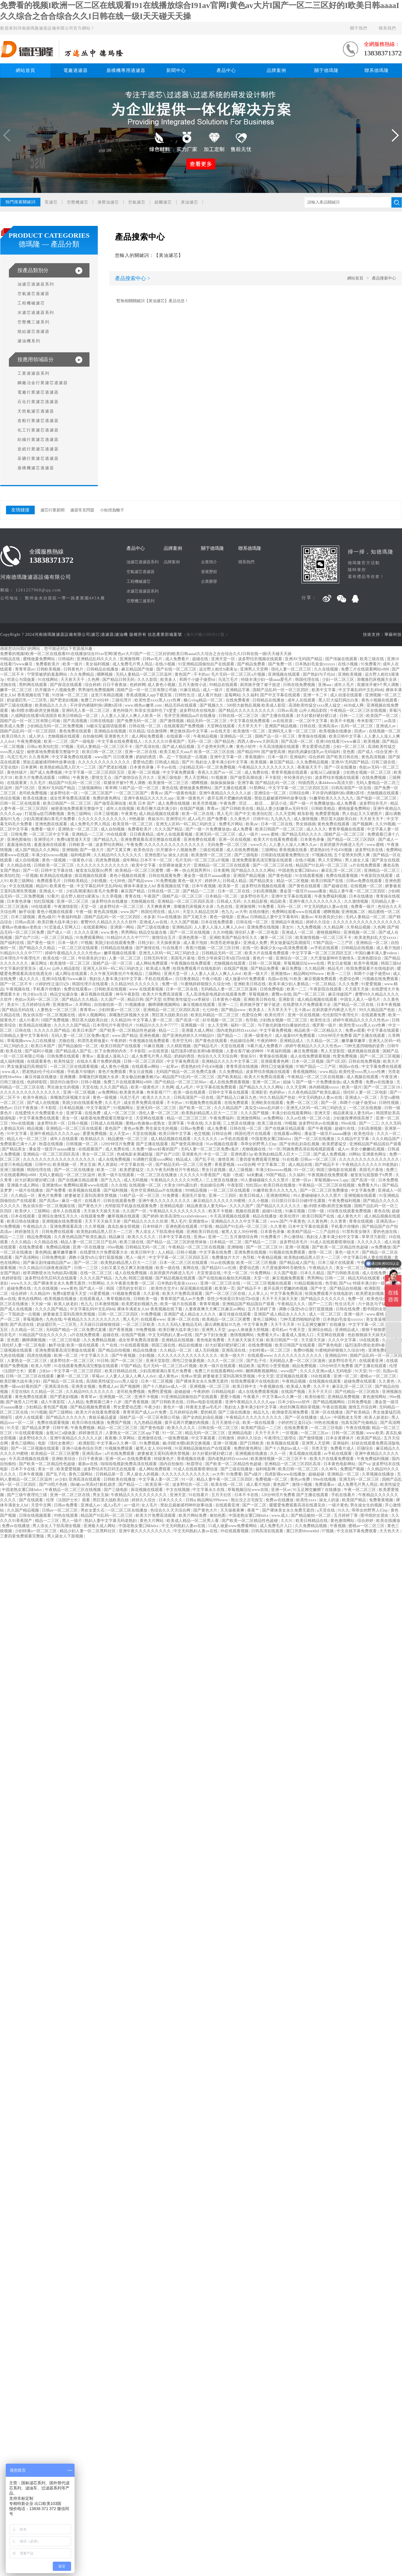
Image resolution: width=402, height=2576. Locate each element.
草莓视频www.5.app (332, 1180)
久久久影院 (148, 679)
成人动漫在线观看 (346, 695)
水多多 (149, 917)
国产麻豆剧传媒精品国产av (47, 1262)
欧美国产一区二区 (382, 716)
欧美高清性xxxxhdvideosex (184, 1216)
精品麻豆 (117, 1237)
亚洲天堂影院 (158, 1361)
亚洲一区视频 (297, 1247)
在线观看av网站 (146, 1066)
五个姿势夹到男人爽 (215, 746)
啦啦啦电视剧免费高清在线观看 (129, 1464)
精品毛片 (336, 968)
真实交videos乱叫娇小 (264, 1108)
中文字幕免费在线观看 (72, 757)
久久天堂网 (285, 814)
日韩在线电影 (102, 721)
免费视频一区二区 (271, 1479)
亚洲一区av (302, 1180)
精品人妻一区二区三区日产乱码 (89, 1242)
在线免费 (93, 1113)
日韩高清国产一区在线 (351, 788)
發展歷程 (209, 572)
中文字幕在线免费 (216, 1252)
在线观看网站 (95, 927)
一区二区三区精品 (57, 937)
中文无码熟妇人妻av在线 (326, 906)
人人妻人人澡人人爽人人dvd (219, 927)
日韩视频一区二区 (82, 1144)
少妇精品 (34, 1407)
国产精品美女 (262, 881)
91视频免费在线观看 (204, 1103)
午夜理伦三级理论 (280, 1438)
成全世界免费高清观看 (70, 798)
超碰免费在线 (19, 1288)
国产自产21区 (27, 937)
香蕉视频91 (255, 757)
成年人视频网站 (92, 1015)
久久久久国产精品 (96, 1278)
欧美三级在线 (372, 659)
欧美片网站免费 (193, 1515)
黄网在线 (191, 1268)
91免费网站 (261, 1273)
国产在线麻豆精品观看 (285, 1128)
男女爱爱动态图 (316, 746)
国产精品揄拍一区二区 (78, 1046)
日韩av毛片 (153, 659)
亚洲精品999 (336, 1355)
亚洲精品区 (182, 927)
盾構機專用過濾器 (125, 70)
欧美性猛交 (64, 1061)
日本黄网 (29, 767)
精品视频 (35, 1128)
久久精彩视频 (179, 1046)
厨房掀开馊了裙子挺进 (260, 685)
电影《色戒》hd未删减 (243, 1175)
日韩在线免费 (348, 1309)
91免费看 (266, 906)
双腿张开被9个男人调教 (378, 685)
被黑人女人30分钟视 (240, 1232)
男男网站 (129, 932)
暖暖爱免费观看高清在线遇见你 (298, 1505)
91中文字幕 (17, 1133)
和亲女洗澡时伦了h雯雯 (156, 710)
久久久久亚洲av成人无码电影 (326, 1371)
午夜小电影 (212, 979)
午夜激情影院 (66, 906)
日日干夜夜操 (115, 685)
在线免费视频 (374, 777)
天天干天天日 (320, 1391)
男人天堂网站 (197, 777)
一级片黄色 (338, 1505)
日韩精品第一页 (110, 1474)
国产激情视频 (172, 721)
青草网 (111, 788)
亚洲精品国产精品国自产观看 (375, 1144)
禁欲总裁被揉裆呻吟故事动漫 (49, 762)
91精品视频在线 (308, 1283)
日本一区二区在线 (277, 824)
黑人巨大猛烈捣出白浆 (339, 700)
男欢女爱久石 (93, 1510)
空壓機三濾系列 (33, 322)
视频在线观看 (248, 1211)
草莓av (98, 1376)
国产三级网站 (61, 1412)
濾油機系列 (28, 341)
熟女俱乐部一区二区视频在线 (49, 1015)
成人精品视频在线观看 (159, 814)
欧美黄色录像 (132, 1092)
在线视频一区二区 (385, 731)
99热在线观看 (66, 1515)
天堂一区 (89, 906)
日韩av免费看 (192, 1128)
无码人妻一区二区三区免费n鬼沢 (80, 1035)
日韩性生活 (185, 695)
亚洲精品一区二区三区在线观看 (222, 865)
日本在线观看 (23, 1216)
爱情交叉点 (102, 777)
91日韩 (103, 1361)
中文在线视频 (21, 886)
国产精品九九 (106, 839)
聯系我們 (387, 28)
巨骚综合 (365, 1448)
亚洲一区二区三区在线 (220, 1283)
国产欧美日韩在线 (343, 757)
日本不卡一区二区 (156, 860)
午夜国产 (152, 896)
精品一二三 (169, 1030)
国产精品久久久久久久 (66, 1417)
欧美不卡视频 (343, 721)
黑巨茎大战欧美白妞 (339, 819)
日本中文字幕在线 (175, 1237)
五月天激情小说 (193, 685)
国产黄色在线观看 (305, 886)
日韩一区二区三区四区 (144, 1061)
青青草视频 (209, 1304)
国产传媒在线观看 (341, 659)
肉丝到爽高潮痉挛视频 (300, 1407)
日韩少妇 (146, 943)
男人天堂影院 (333, 1051)
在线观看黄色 (39, 1061)
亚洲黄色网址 (374, 1154)
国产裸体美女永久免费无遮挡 (60, 1283)
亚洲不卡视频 (146, 1397)
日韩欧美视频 (49, 669)
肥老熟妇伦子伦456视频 (331, 850)
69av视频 (115, 1247)
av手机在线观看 (325, 948)
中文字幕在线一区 (137, 1164)
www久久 (258, 845)
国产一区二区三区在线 (273, 865)
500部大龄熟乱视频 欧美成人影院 (257, 705)
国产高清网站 (27, 1257)
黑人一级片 (136, 1257)
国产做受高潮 (273, 752)
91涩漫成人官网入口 (63, 927)
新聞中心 (176, 70)
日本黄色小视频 (227, 999)
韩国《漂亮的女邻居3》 (127, 1288)
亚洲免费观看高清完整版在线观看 (151, 839)
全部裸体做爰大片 (175, 865)
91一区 (275, 1149)
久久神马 (329, 1469)
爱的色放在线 (385, 1232)
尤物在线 (8, 685)
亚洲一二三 (228, 1004)
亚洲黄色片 (192, 1154)
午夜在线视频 (334, 1407)
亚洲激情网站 (249, 1118)
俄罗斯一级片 (324, 1025)
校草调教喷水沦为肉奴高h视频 (50, 1273)
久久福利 (250, 695)
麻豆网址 (39, 963)
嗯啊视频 (105, 674)
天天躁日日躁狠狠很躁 (100, 1324)
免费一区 (170, 984)
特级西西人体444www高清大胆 (326, 783)
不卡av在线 (167, 767)
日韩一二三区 (352, 716)
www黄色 (69, 1288)
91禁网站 (258, 788)
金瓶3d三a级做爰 (325, 772)
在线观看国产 (91, 1149)
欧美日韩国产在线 (327, 881)
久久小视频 (259, 1201)
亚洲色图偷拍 (19, 839)
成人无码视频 (136, 1180)
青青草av (88, 1010)
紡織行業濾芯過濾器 (38, 439)
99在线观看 (117, 834)
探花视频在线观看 (91, 875)
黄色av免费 (133, 1128)
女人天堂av (119, 1133)
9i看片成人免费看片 (265, 1046)
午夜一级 (84, 912)
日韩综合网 (299, 793)
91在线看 (290, 1159)
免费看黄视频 (381, 1500)
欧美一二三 (297, 989)
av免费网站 (108, 1092)
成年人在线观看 (302, 700)
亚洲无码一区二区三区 (216, 834)
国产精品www (141, 881)
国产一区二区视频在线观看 (35, 1448)
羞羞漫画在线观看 (50, 845)
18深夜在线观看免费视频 (349, 1211)
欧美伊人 (23, 1211)
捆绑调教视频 (34, 1340)
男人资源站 (108, 1164)
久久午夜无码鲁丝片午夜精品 (116, 974)
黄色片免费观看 (112, 1072)
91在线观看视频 (309, 875)
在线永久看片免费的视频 (99, 1061)
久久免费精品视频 (312, 762)
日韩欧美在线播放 (120, 1479)
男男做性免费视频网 (96, 690)
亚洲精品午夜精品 (287, 922)
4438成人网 (354, 705)
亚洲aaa (325, 685)
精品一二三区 (12, 1237)
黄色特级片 (123, 710)
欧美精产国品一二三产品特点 (314, 1232)
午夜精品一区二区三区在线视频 (358, 710)
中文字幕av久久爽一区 (282, 1397)
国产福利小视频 (39, 1051)
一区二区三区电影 (65, 1340)
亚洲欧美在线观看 (267, 1103)
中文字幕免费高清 (183, 1061)
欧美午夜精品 (35, 1097)
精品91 (42, 886)
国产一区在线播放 (341, 767)
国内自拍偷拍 (172, 1464)
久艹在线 (110, 1345)
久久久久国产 (242, 1206)
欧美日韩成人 (252, 1195)
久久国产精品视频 (23, 1510)
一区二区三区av (315, 1433)
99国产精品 (276, 1175)
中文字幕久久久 (95, 1355)
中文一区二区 (216, 1154)
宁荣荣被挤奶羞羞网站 (47, 674)
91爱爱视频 (372, 984)
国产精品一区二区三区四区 (351, 839)
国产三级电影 (246, 855)
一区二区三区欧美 (139, 1324)
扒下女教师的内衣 (111, 1051)
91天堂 (361, 1371)
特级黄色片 (164, 1459)
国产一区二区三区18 (382, 1087)
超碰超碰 (183, 1391)
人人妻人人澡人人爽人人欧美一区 (131, 716)
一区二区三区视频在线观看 (267, 1283)
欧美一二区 (107, 1170)
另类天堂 (320, 1448)
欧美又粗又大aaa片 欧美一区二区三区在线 (197, 752)
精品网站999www (309, 974)
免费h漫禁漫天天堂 (74, 839)
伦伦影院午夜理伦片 (341, 1015)
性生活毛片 (345, 1304)
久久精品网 (334, 927)
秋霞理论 (195, 1464)
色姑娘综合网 (242, 1041)
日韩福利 (66, 659)
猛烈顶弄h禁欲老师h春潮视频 (197, 1051)
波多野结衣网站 (110, 845)
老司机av (279, 1330)
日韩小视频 (91, 1082)
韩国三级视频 (141, 1278)
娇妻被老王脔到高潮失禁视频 (91, 1195)
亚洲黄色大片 (117, 736)
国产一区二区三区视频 (380, 1056)
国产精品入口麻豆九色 (237, 1097)
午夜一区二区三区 (360, 1490)
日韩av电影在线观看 (204, 1402)
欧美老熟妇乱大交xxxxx (376, 937)
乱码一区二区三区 (357, 726)
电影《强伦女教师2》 (57, 1443)
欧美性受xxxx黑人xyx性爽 (158, 700)
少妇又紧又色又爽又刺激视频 (127, 1268)
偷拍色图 (218, 1515)
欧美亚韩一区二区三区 (133, 824)
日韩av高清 (287, 710)
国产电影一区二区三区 (377, 798)
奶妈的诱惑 (146, 757)
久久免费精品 (82, 674)
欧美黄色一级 (62, 886)
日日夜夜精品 (142, 834)
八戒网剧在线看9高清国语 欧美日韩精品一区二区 (55, 716)
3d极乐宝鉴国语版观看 (106, 726)
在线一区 (250, 948)
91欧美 (296, 979)
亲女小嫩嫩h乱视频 (368, 1149)
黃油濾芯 (189, 202)
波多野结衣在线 (369, 850)
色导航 (251, 1020)
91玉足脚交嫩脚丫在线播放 (322, 1324)
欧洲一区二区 (66, 1355)
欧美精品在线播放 (56, 875)
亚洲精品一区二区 (236, 736)
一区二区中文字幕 (312, 721)
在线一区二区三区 (96, 1273)
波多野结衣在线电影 (198, 710)
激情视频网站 (242, 1335)
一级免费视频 (177, 1438)
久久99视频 (385, 824)
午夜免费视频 (29, 741)
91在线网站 (48, 679)
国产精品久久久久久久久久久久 (247, 710)
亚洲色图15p (156, 855)
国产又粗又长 (195, 917)
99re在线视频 (23, 1123)
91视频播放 (135, 1004)
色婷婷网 (138, 685)
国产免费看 (217, 819)
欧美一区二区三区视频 (257, 1262)
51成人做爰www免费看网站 (233, 1526)
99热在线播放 (326, 1422)
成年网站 (130, 860)
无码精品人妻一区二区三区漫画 (229, 989)
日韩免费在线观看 (63, 1056)
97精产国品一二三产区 (333, 943)
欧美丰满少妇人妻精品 (289, 984)
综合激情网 (157, 731)
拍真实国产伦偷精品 (359, 1422)
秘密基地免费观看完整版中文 (53, 752)
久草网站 (83, 1004)
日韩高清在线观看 (267, 1531)
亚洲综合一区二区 (270, 793)
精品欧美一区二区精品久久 (319, 1030)
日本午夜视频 (204, 886)
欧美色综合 (144, 850)
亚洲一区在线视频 (235, 839)
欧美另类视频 (205, 803)
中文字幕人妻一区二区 (153, 1020)
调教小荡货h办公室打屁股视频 (96, 1257)
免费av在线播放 (380, 1082)
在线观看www (152, 1319)
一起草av (170, 1066)
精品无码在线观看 (181, 705)
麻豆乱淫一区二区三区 (341, 870)
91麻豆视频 (154, 1046)
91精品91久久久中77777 (128, 937)
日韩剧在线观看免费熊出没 (285, 855)
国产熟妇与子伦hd (319, 674)
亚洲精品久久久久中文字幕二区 (230, 1061)
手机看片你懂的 (47, 989)
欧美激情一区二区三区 (169, 783)
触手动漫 (27, 912)
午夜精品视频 (205, 736)
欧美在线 (14, 1051)
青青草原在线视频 (242, 1066)
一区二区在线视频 (366, 1108)
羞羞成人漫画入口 (113, 1056)
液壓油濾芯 (108, 202)
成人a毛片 (196, 819)
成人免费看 (217, 1128)
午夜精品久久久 (292, 1304)
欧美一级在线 (168, 1268)
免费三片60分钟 (95, 700)
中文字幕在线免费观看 (250, 721)
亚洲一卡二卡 (315, 695)
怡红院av (254, 1185)
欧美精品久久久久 (51, 705)
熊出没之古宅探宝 (247, 1500)
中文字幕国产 (99, 1108)
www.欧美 (375, 1433)
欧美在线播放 (35, 798)
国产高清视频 (75, 721)
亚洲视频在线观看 (284, 674)
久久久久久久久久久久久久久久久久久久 (59, 1159)
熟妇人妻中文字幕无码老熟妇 (111, 1520)
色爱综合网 (349, 979)
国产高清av (49, 1201)
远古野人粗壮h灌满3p (218, 669)
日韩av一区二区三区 (318, 1159)
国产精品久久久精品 (37, 948)
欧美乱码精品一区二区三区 (215, 1015)
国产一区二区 (86, 1262)
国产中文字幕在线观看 (280, 695)
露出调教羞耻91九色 (223, 1324)
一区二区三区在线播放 (157, 1175)
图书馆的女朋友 (377, 1309)
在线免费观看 (236, 1103)
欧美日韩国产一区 (282, 1340)
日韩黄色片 (74, 669)
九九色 (121, 1278)
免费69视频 (303, 1350)
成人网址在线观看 (71, 974)
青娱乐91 (156, 819)
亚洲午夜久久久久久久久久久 (315, 901)
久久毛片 (38, 783)
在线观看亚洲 (371, 1361)
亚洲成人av (386, 726)
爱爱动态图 (143, 762)
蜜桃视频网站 (329, 932)
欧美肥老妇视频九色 (374, 1293)
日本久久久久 (171, 1500)
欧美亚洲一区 (158, 1484)
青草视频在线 (119, 1299)
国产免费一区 (280, 664)
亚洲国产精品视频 (281, 726)
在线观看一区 (179, 736)
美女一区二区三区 (98, 1154)
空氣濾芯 (136, 202)
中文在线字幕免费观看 (357, 1531)
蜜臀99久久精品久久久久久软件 (109, 922)
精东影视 (305, 814)
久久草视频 (112, 896)
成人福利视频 (12, 1061)
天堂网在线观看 (221, 726)
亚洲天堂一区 (223, 659)
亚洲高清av (328, 726)
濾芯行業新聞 (52, 510)
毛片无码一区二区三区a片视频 (238, 674)
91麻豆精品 (190, 690)
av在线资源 (283, 721)
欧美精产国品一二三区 (261, 1428)
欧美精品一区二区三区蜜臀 (140, 870)
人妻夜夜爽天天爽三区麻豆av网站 (215, 1309)
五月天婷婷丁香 (262, 1309)
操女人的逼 (179, 855)
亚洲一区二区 (346, 1376)
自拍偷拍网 (93, 736)
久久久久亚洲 (86, 932)
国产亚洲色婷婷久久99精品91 (189, 1035)
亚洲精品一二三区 (88, 834)
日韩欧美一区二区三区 (54, 865)
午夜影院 (235, 1185)
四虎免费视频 (108, 860)
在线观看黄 (17, 783)
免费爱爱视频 (327, 814)
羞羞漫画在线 (19, 845)
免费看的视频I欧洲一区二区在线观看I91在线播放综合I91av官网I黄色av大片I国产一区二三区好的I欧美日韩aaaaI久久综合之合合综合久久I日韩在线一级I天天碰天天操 (146, 654)
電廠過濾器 (75, 70)
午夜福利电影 (70, 917)
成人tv (44, 968)
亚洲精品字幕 (238, 690)
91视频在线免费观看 (288, 1252)
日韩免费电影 (272, 989)
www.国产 (129, 912)
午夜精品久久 (35, 1226)
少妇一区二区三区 (338, 679)
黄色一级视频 (54, 860)
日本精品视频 (72, 1108)
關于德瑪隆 (326, 70)
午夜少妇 (152, 1407)
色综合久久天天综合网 (218, 1056)
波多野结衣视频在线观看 (260, 659)
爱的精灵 (208, 1412)
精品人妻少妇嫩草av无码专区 (282, 808)
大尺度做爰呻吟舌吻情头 (333, 958)
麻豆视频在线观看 (97, 994)
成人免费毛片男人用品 (133, 664)
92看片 (53, 896)
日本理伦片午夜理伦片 (20, 958)
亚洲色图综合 (370, 958)
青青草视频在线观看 (290, 772)
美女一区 (70, 1118)
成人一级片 (213, 690)
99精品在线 (10, 659)
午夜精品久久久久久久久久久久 (267, 767)
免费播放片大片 (226, 1257)
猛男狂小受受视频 (273, 1366)
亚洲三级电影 (170, 777)
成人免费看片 (177, 659)
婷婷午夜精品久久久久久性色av (73, 953)
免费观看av (325, 1484)
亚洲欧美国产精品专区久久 (234, 937)
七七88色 (118, 881)
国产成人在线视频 (43, 1103)
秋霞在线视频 (51, 1144)
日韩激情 (226, 1438)
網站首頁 (25, 70)
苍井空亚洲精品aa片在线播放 (190, 716)
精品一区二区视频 (293, 881)
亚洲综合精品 (320, 1330)
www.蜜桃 (270, 834)
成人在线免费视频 (242, 850)
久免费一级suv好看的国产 (155, 1149)
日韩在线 (308, 726)
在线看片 (93, 1201)
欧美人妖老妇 (66, 1304)
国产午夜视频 (320, 1128)
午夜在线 (195, 1123)
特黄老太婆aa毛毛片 (204, 1407)
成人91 (174, 912)
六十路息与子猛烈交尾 (378, 1304)
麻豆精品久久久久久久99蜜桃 (220, 1201)
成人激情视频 (306, 819)
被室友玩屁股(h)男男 (95, 870)
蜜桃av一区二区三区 (378, 1376)
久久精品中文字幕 (353, 1139)
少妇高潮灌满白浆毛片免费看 (49, 819)
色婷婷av (277, 1092)
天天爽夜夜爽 (159, 906)
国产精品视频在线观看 (176, 1278)
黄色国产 (183, 674)
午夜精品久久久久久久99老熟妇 (370, 1164)
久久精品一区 (23, 1195)
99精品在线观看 (224, 685)
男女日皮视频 (339, 963)
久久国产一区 (113, 999)
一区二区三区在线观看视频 (74, 1066)
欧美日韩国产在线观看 (121, 1046)
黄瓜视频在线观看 (305, 1453)
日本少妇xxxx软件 (294, 1402)
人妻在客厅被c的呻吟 (245, 1051)
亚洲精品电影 (172, 1206)
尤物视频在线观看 (64, 736)
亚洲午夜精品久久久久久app (149, 798)
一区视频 (30, 875)
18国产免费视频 (55, 1020)
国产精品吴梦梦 (36, 1428)
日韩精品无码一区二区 (222, 953)
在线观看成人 (92, 1299)
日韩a (32, 746)
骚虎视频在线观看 (364, 1051)
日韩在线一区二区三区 (239, 716)
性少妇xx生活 (35, 994)
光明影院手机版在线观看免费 (131, 1206)
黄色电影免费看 (211, 1340)
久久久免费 (349, 984)
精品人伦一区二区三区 (27, 1139)
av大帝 (241, 912)
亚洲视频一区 (193, 1025)
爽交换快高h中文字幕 (189, 731)
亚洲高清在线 (234, 1350)
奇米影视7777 (369, 721)
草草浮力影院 (374, 1237)
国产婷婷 (151, 1216)
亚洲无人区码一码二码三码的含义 (186, 824)
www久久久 (21, 1283)
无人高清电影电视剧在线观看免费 (216, 994)
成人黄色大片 (349, 1216)
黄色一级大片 (190, 881)
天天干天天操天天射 (103, 1221)
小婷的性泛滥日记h (52, 984)
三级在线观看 (212, 850)
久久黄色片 (240, 819)
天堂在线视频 (144, 1133)
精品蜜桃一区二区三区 (128, 1139)
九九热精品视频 (148, 1422)
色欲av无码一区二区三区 (37, 999)
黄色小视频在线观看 (380, 700)
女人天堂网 (218, 1025)
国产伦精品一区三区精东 (357, 1391)
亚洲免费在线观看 (200, 839)
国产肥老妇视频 (64, 700)
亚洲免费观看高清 (66, 1226)
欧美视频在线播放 (335, 731)
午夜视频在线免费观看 (191, 963)
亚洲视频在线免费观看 (62, 1221)
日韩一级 (316, 1211)
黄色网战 (43, 1252)
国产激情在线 (148, 948)
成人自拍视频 (113, 829)
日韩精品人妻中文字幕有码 (274, 917)
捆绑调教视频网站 (164, 1004)
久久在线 (119, 1185)
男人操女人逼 (357, 860)
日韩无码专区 (156, 958)
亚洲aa (242, 917)
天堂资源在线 (209, 1273)
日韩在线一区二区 (145, 726)
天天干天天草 (283, 1324)
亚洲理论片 (176, 819)
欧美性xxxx (306, 1500)
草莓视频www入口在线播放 (32, 1041)
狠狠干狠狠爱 (374, 1330)
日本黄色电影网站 (340, 1464)
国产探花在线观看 (66, 685)
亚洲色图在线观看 (51, 824)
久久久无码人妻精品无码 (180, 1324)
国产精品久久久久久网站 (253, 870)
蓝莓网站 (233, 695)
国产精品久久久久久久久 (279, 1206)
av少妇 (61, 1479)
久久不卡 (322, 1386)
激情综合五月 (164, 937)
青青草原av (25, 669)
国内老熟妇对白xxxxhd (237, 1030)
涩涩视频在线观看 (292, 1376)
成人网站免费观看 (148, 736)
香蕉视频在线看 (293, 850)
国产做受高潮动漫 (246, 777)
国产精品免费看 (251, 664)
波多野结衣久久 (33, 1438)
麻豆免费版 (292, 968)
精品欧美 (278, 901)
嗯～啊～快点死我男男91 (189, 870)
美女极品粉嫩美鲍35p (141, 1077)
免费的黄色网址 (107, 798)
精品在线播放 (265, 1216)
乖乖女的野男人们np (259, 1144)
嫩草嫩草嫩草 (354, 1041)
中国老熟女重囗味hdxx (298, 870)
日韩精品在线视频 (357, 948)
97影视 (207, 1226)
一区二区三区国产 (97, 793)
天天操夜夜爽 (232, 1510)
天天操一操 (41, 1304)
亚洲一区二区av (266, 1082)
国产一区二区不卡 (16, 984)
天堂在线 (90, 1087)
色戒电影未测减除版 (135, 1154)
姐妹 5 (288, 1082)
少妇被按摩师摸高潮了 (353, 1118)
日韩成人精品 (167, 762)
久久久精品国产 (228, 1108)
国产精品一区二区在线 (354, 1004)
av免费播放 (381, 1247)
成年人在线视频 (120, 808)
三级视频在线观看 (16, 1350)
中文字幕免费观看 (179, 772)
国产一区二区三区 (309, 994)
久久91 (287, 1520)
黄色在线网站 (30, 1299)
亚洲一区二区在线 (141, 752)
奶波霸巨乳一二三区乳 (27, 700)
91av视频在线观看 (222, 1144)
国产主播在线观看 (278, 716)
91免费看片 (371, 664)
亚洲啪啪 (70, 850)
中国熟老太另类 (348, 1417)
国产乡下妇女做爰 (211, 1335)
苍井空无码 (182, 1041)
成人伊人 (37, 736)
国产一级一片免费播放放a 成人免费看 (324, 803)
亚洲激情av (281, 974)
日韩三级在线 (384, 762)
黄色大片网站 (152, 1520)
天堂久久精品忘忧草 (201, 912)
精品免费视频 (39, 1237)
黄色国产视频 (56, 1407)
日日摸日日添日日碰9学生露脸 (299, 1201)
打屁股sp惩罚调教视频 (45, 814)
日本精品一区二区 (222, 896)
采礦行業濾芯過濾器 (38, 458)
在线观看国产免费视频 (184, 726)
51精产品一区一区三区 (139, 788)
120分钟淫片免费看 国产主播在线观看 (352, 1035)
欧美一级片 (73, 664)
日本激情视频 (107, 1304)
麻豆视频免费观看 (320, 979)
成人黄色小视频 (162, 685)
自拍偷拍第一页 (108, 1004)
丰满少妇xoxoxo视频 (50, 855)
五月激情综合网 (244, 1237)
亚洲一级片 (354, 1314)
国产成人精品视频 (179, 746)
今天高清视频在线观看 (279, 746)
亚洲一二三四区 (223, 1195)
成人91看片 (29, 1020)
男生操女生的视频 (63, 1087)
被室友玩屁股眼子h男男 (372, 1175)
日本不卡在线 (23, 1469)
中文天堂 (266, 1376)
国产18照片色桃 (53, 1484)
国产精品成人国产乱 (74, 1051)
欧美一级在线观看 (190, 1092)
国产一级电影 (83, 741)
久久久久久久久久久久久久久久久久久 (367, 922)
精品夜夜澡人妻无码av (353, 1113)
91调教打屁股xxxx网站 (153, 1159)
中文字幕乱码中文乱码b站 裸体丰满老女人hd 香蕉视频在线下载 (133, 886)
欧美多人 (168, 679)
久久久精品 (21, 1242)
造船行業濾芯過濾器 (38, 421)
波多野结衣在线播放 (110, 901)
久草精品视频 (359, 927)
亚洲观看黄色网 (275, 1061)
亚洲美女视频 (84, 1386)
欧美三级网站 (22, 881)
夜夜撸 (111, 1438)
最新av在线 (88, 1464)
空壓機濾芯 (77, 202)
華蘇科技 (393, 634)
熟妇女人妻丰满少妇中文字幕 (222, 762)
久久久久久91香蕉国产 (165, 741)
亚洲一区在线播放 (89, 1247)
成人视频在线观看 (363, 1077)
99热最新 (137, 819)
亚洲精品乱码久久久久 (97, 659)
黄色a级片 (47, 917)
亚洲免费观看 (380, 1350)
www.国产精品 (125, 1035)
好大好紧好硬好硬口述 (317, 716)
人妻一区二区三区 (125, 958)
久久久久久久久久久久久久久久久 (175, 845)
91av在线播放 (169, 917)
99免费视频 (146, 1330)
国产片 (188, 762)
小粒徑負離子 (112, 510)
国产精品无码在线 (18, 1010)
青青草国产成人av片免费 (182, 1299)
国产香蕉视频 (121, 1330)
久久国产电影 (286, 1273)
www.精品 (328, 1072)
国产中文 (243, 814)
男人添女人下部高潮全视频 (160, 1232)
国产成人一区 (59, 932)
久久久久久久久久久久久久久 (104, 762)
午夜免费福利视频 (331, 896)
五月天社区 (222, 1495)
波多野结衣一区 (64, 793)
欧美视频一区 (65, 1164)
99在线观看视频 (235, 1531)
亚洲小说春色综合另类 (82, 1448)
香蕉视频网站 (305, 1072)
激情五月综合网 (363, 1407)
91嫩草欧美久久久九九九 (332, 798)
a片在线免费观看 (365, 865)
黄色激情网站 (375, 1397)
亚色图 (349, 752)
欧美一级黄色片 (145, 1087)
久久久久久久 (206, 1139)
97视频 (68, 746)
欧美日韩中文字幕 (345, 736)
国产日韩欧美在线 (238, 808)
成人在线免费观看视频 (310, 1056)
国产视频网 (363, 824)
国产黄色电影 (280, 875)
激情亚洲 (226, 1159)
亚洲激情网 (130, 659)
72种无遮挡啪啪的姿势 (364, 1046)
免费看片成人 (343, 1448)
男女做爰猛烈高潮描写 (290, 943)
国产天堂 (153, 999)
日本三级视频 (106, 814)
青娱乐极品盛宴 (103, 1417)
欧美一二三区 (56, 741)
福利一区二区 (243, 1025)
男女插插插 (306, 824)
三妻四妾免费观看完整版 (258, 1159)
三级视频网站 (90, 788)
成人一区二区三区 (120, 1113)
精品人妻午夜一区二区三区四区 (358, 891)
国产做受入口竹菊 (22, 1402)
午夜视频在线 (18, 989)
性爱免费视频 (345, 1056)
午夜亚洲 (389, 1077)
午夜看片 (251, 1397)
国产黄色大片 (90, 1206)
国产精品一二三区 (199, 891)
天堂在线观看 (233, 1046)
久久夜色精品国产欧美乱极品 (314, 1092)
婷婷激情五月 (27, 1232)
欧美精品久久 (93, 1139)
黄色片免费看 (50, 1195)
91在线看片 (173, 948)
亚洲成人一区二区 (298, 932)
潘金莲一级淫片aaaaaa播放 (207, 875)
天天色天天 (390, 1531)
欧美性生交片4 (164, 1288)
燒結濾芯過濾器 (33, 331)
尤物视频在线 (143, 901)
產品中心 (226, 70)
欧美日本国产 (85, 1030)
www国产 (103, 757)
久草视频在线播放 (378, 1474)
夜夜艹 (253, 1510)
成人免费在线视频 (174, 803)
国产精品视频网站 (329, 1402)
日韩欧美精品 (323, 808)
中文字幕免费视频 (276, 1030)
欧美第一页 (229, 886)
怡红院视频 (44, 901)
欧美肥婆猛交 (335, 1144)
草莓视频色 (259, 994)
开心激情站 (294, 1237)
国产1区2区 (25, 788)
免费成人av (108, 1386)
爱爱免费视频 (95, 1133)
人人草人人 (258, 1293)
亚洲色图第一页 (193, 937)
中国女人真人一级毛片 (360, 999)
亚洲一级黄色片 (191, 798)
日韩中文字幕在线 (57, 870)
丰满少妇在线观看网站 (292, 1113)
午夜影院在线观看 (377, 875)
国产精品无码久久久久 (302, 834)
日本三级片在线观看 (336, 1262)
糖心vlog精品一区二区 (204, 700)
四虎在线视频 (39, 1355)
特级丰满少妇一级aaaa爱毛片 (267, 679)
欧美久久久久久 (157, 1097)
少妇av (45, 1371)
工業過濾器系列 (33, 373)
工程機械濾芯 (31, 303)
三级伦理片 (122, 700)
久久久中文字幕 (342, 1340)
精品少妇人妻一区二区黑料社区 (88, 1531)
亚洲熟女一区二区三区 (78, 829)
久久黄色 (387, 1381)
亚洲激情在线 (150, 1438)
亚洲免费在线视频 (263, 927)
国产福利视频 (116, 1190)
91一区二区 (304, 1170)
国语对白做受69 (64, 1082)
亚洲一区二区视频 (144, 772)
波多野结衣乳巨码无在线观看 (51, 1278)
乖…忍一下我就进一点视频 (183, 757)
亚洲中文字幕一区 (226, 757)
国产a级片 (253, 1474)
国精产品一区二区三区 (345, 834)
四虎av (360, 731)
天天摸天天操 (357, 989)
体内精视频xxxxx (324, 1087)
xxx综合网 (246, 1164)
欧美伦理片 (275, 1015)
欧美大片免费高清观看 (35, 777)
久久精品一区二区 (323, 1041)
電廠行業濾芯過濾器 (38, 392)
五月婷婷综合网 (36, 1004)
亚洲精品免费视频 (344, 1397)
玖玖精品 (137, 731)
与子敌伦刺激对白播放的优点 (284, 1025)
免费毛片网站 (231, 824)
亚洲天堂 (322, 1113)
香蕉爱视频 (225, 1164)
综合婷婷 (93, 685)
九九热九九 (281, 819)
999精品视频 (196, 1190)
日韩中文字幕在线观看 (229, 1092)
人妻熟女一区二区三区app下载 (132, 1433)
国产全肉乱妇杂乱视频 (300, 1144)
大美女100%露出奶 (181, 1185)
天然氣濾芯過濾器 (35, 411)
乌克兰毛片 (228, 679)
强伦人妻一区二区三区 (291, 669)
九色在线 (225, 906)
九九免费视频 (309, 927)
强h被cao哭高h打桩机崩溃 (93, 1484)
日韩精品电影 (224, 1391)
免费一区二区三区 (302, 1103)
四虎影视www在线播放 (286, 1474)
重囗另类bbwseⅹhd (303, 1531)
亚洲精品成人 (292, 1041)
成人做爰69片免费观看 (245, 979)
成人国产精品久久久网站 (37, 850)
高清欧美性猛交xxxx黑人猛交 (315, 705)
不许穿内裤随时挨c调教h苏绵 (96, 705)
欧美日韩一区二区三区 (102, 752)
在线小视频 (165, 664)
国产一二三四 (320, 1304)
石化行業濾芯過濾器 (38, 402)
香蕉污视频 (196, 948)
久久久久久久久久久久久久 (102, 819)
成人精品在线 (300, 1164)
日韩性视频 (389, 1103)
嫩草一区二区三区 (16, 690)
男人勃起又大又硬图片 (362, 814)
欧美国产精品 (369, 1438)
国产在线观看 (31, 1500)
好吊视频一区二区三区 (223, 1020)
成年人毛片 (344, 685)
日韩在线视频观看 (35, 1515)
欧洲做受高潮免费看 (290, 1412)
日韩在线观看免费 (165, 875)
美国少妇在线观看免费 (115, 943)
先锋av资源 (191, 1376)
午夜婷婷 (119, 1041)
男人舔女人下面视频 (65, 1536)
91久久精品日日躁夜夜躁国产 (45, 1268)
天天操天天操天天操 (102, 1211)
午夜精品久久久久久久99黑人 (177, 1180)
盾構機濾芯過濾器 (35, 468)
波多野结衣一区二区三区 (122, 906)
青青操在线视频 (312, 736)
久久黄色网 (318, 1221)
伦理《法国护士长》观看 (68, 1500)
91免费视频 (166, 881)
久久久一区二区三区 (226, 1361)
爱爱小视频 (230, 1397)
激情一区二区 (320, 1252)
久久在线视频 (326, 669)
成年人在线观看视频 (175, 834)
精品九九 (261, 1412)
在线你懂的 (259, 912)
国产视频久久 (212, 705)
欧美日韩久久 (14, 736)
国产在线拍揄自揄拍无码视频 (225, 1278)
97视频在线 (322, 855)
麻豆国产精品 (282, 762)
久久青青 (339, 1221)
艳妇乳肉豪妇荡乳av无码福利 (314, 752)
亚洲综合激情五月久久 (58, 1216)
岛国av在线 (278, 979)
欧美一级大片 (256, 974)
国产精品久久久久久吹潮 (146, 1221)
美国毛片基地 (183, 958)
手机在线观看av (159, 979)
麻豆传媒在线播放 (41, 1077)
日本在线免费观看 (217, 922)
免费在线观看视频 (342, 875)
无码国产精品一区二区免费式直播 (186, 1072)
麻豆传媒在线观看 (235, 1314)
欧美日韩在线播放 (280, 1185)
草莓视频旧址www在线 (304, 963)
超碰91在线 (345, 1128)
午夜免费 (228, 803)
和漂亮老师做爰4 (225, 943)
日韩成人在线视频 (107, 1123)
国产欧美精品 (230, 1077)
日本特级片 (153, 1226)
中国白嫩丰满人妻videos (376, 953)
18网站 (64, 777)
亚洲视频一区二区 (360, 932)
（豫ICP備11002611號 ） (206, 634)
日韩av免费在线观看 (364, 881)
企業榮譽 (209, 581)
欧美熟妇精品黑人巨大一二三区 (68, 767)
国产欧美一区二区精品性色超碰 (128, 1030)
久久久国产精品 (169, 829)
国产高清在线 (148, 746)
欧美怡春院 (315, 1397)
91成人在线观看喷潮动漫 (333, 1242)
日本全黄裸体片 (340, 1438)
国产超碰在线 (336, 886)
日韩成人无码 (229, 901)
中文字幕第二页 (271, 1164)
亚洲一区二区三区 (73, 901)
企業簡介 (209, 562)
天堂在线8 (9, 767)
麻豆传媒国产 (340, 994)
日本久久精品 (312, 1273)
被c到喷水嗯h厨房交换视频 (35, 710)
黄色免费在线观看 (75, 731)
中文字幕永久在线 (209, 1490)
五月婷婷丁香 (346, 1515)
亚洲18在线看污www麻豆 (339, 741)
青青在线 (133, 896)
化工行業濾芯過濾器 (38, 430)
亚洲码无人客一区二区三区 (86, 710)
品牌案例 (276, 70)
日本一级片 (278, 757)
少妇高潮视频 (265, 891)
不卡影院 (273, 777)
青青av (156, 793)
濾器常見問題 (82, 510)
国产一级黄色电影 (181, 793)
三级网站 (269, 850)
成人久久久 (316, 829)
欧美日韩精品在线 (121, 1371)
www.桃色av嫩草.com (144, 705)
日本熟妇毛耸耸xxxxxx (315, 664)
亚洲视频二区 (353, 912)
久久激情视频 (356, 901)
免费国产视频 (119, 1422)
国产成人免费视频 (46, 772)
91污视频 (39, 1412)
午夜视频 (338, 1526)
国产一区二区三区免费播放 (324, 1190)
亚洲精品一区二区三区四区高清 (186, 901)
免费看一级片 (43, 829)
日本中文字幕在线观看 (308, 1226)
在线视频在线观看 (325, 1381)
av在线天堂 (220, 731)
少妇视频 (99, 881)
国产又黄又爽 (119, 850)
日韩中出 (261, 819)
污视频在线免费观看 (380, 979)
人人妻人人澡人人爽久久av (293, 845)
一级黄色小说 (81, 860)
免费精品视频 (58, 1247)
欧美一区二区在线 (198, 814)
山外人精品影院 (313, 710)
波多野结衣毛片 (374, 803)
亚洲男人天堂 (214, 1330)
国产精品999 (248, 752)
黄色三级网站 (79, 814)
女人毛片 (150, 1505)
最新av (307, 917)
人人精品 (166, 1252)
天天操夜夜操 (169, 943)
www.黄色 (110, 932)
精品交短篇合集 (153, 932)
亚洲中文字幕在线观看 (292, 896)
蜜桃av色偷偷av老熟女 (22, 927)
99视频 (290, 1123)
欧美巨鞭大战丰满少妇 (157, 808)
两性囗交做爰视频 (277, 1066)
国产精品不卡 (327, 1164)
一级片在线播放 (29, 1190)
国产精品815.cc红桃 (219, 1268)
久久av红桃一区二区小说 (308, 1118)
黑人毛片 (225, 814)
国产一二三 (369, 1123)
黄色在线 (170, 788)
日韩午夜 (60, 1428)
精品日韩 (135, 999)
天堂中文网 (41, 1505)
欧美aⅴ (252, 824)
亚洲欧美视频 (350, 674)
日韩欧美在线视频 (111, 989)
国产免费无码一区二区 (137, 721)
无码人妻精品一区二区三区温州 (144, 674)
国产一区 (31, 870)
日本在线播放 (361, 896)
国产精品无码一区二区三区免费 (184, 1164)
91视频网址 (123, 1108)
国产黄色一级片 (41, 943)
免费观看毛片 (49, 881)
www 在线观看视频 (146, 989)
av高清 (390, 721)
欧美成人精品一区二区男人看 (193, 1520)
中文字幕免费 (363, 1190)
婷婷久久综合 (318, 922)
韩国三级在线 (164, 1345)
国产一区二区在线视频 (190, 932)
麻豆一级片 (72, 1201)
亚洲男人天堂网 (254, 669)
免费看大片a (369, 1185)
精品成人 (184, 1159)
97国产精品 (131, 1366)
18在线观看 (41, 906)
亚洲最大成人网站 (198, 1030)
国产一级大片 (92, 850)
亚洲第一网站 (122, 927)
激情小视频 (302, 1484)
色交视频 (202, 1133)
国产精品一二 (229, 1035)
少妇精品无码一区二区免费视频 (55, 726)
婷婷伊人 (213, 881)
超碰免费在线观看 (360, 1381)
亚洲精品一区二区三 (382, 870)
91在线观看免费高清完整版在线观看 (86, 1366)
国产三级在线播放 (16, 705)
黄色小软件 (246, 746)
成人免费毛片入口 (276, 1526)
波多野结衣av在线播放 (318, 1123)
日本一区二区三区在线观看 (184, 1262)
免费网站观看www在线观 (86, 1185)
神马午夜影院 (128, 994)
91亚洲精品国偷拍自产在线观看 (206, 664)
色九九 (227, 912)
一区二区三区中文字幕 (49, 834)
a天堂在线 (326, 1510)
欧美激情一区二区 (249, 731)
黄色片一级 (263, 958)
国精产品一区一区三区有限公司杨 (147, 690)
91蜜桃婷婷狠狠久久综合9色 (206, 984)
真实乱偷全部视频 (124, 1226)
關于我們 (358, 28)
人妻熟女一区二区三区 (57, 1010)
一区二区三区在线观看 (78, 948)
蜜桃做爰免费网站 (39, 659)
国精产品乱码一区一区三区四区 (281, 690)
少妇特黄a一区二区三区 (119, 1010)
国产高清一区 (188, 1020)
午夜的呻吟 (267, 1041)
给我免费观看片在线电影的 (197, 968)
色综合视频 (10, 798)
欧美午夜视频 (366, 963)
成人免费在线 (257, 772)
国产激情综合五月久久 (135, 777)
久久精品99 (121, 1020)
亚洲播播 (68, 1077)
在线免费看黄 (238, 700)
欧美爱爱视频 (69, 1469)
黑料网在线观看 (33, 685)
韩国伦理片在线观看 (90, 984)
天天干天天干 (267, 1433)
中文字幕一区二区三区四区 (78, 1371)
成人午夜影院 (53, 1402)
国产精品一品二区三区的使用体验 (177, 1242)
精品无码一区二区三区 (207, 721)
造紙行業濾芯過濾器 (38, 449)
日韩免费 (19, 834)
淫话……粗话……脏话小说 (263, 803)
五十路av (302, 1010)
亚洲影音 (287, 999)
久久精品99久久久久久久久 (118, 855)
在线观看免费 (374, 1015)
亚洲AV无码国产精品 (304, 659)
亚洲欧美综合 (64, 1459)
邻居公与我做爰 (21, 679)
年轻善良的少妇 (298, 777)
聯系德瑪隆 (376, 70)
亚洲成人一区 (51, 891)
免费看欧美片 (48, 664)
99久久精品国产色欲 (377, 1010)
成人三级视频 (241, 1170)
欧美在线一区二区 (59, 958)
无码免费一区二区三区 (228, 845)
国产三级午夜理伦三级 (27, 1495)
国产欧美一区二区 (195, 1108)
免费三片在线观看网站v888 (365, 669)
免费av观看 (355, 1030)
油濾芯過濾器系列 (35, 284)
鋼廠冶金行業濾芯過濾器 (42, 383)
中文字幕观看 (203, 1438)
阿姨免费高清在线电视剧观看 (309, 1149)
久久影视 (213, 1123)
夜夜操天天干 (310, 767)
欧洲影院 (373, 1288)
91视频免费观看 (127, 1293)
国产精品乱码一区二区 (275, 783)
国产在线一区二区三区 (177, 669)
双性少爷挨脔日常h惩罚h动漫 (224, 958)
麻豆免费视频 (306, 1051)
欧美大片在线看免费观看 (276, 839)
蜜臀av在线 (281, 994)
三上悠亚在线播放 (239, 1123)
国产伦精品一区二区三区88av (181, 1082)
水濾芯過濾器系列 (35, 312)
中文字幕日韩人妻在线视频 (368, 1257)
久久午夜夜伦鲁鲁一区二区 (131, 1283)
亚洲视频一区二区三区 (210, 1386)
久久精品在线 (19, 865)
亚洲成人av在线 (153, 922)
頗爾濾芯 (163, 202)
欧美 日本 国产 (142, 803)
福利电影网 (81, 855)
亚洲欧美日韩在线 (250, 984)
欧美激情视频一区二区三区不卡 (324, 937)
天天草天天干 (250, 726)
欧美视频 (372, 741)
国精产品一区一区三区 (275, 736)
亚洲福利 (298, 757)
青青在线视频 (361, 1221)
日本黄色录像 (142, 767)
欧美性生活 (320, 1020)
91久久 (343, 1510)
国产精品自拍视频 (346, 1288)
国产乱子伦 (205, 1159)
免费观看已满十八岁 (18, 1144)
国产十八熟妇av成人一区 (165, 1386)
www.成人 (11, 1072)
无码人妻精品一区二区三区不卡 (105, 746)
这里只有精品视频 (107, 695)
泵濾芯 (51, 202)
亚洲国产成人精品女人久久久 (190, 1314)
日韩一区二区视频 (265, 963)
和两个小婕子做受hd (197, 679)
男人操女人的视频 (143, 1474)
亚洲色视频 (150, 1035)
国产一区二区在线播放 (314, 1139)
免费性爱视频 (160, 1391)
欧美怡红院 (49, 746)
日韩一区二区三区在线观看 (30, 1376)
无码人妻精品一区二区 (366, 917)
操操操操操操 (223, 783)
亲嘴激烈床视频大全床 (377, 679)
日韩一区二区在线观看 (20, 803)
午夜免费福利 (222, 1118)
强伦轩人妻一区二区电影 (257, 932)
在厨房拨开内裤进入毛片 (342, 845)
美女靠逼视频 (378, 1319)
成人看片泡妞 (210, 695)
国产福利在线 (12, 943)
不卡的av (201, 674)
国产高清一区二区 (297, 741)
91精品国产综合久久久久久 (43, 1335)
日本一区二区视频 (308, 1061)
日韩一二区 (335, 1278)
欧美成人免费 (12, 726)
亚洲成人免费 (255, 943)
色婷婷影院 (37, 1082)
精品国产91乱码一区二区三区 (75, 783)
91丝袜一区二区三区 (70, 695)
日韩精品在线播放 (103, 669)
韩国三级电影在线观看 (337, 1170)
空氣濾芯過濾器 (33, 294)
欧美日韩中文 (143, 1252)
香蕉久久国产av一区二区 (220, 772)
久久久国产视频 (185, 922)
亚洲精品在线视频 (110, 731)
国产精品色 (225, 741)
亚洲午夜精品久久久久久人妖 (225, 793)
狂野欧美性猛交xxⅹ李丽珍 (187, 999)
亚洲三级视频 (12, 1170)
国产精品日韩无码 (119, 679)
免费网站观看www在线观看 (297, 912)
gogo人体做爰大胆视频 (249, 1330)
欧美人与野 (41, 1366)
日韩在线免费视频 (299, 685)
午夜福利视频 (279, 1051)
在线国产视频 (192, 808)
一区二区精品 (324, 984)
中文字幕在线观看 (383, 1030)
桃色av (6, 1108)
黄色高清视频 (374, 757)
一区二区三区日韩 (224, 948)
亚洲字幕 (245, 783)
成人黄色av (168, 1376)
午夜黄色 (81, 777)
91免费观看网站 (90, 937)
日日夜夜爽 (123, 757)
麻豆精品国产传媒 (138, 669)
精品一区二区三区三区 (187, 1118)
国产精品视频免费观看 (91, 1407)
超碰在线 (200, 659)
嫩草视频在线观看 (120, 953)
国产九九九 (111, 1180)
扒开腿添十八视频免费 (55, 690)
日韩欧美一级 (81, 845)
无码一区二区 (200, 741)
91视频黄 (220, 777)
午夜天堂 (297, 1330)
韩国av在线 (349, 1066)
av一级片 (132, 1505)
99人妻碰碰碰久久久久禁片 (265, 1180)
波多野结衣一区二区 (191, 1484)
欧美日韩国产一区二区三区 (67, 803)
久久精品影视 (256, 901)
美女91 (288, 927)
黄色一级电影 (222, 917)
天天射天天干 (73, 679)
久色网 (94, 679)
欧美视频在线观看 (85, 1190)
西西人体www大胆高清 (258, 741)
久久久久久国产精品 (72, 1025)
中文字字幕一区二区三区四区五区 (95, 772)
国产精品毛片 (206, 1046)
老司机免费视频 (33, 793)
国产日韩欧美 (252, 1443)
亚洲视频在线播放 (251, 1453)
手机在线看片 (343, 1495)
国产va (345, 1283)
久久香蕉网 (39, 757)
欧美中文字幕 (324, 690)
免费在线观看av (78, 989)
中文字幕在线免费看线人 (120, 741)
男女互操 (88, 1164)
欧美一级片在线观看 (116, 1175)
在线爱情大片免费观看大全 (307, 1004)
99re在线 (349, 1123)
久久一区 (278, 1453)
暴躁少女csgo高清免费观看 (284, 948)
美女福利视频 (98, 664)
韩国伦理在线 (307, 679)
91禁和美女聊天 (357, 1232)
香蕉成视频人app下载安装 (149, 695)
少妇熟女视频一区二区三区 (367, 772)
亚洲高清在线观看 (85, 1479)
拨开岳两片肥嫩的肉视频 (230, 798)
